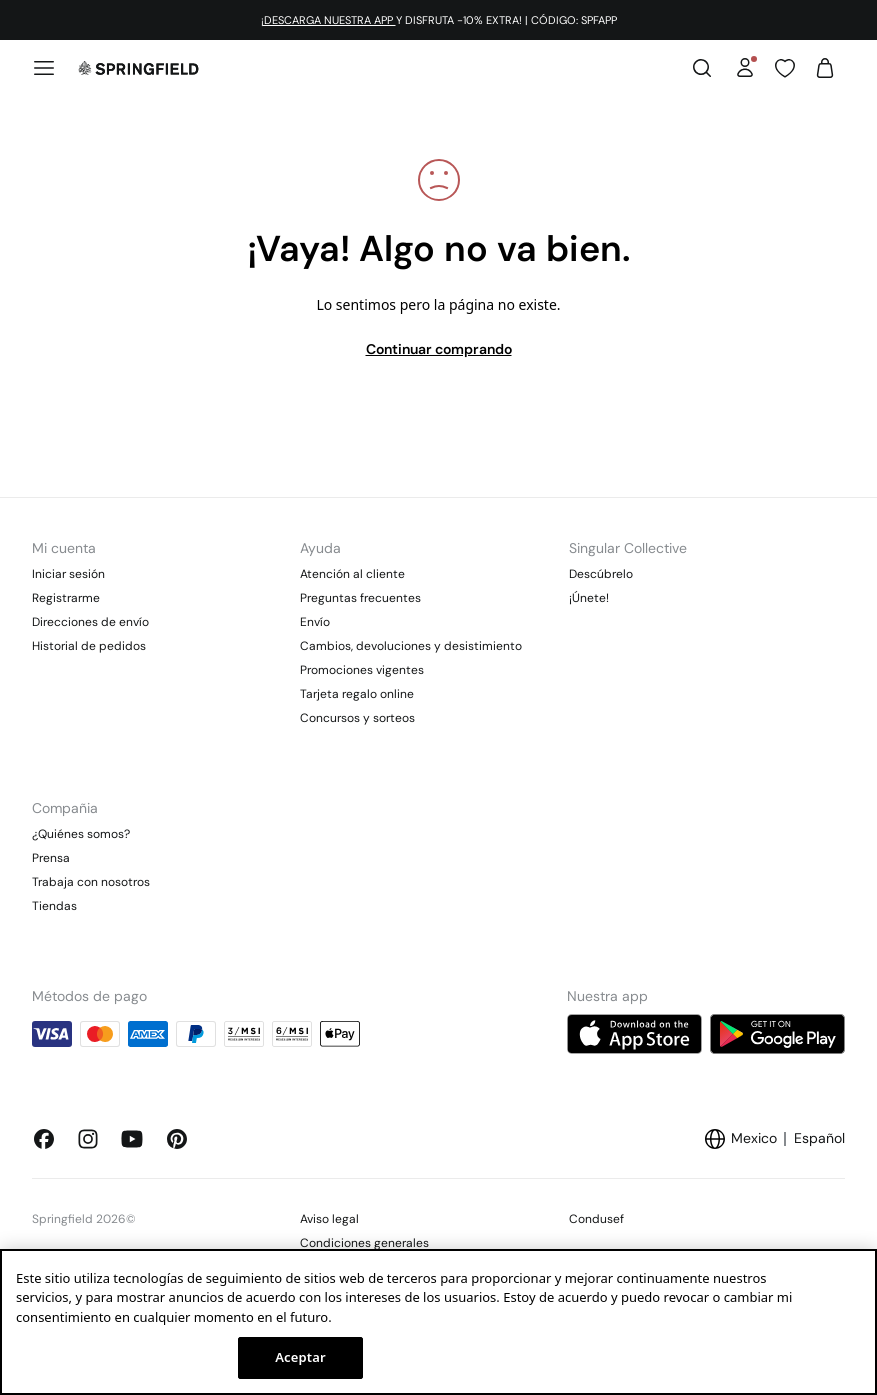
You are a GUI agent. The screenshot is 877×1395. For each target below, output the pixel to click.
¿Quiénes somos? (81, 834)
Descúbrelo (601, 574)
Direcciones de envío (90, 622)
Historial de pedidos (89, 646)
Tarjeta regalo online (357, 694)
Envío (315, 622)
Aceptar (300, 1357)
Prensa (51, 858)
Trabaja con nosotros (91, 882)
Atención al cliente (352, 574)
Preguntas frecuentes (360, 598)
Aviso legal (329, 1219)
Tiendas (54, 906)
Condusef (596, 1219)
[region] (438, 1322)
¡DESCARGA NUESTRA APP (328, 20)
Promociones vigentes (362, 670)
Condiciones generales (364, 1243)
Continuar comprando (439, 349)
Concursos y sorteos (357, 718)
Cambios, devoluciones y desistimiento (411, 646)
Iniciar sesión (68, 574)
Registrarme (66, 598)
